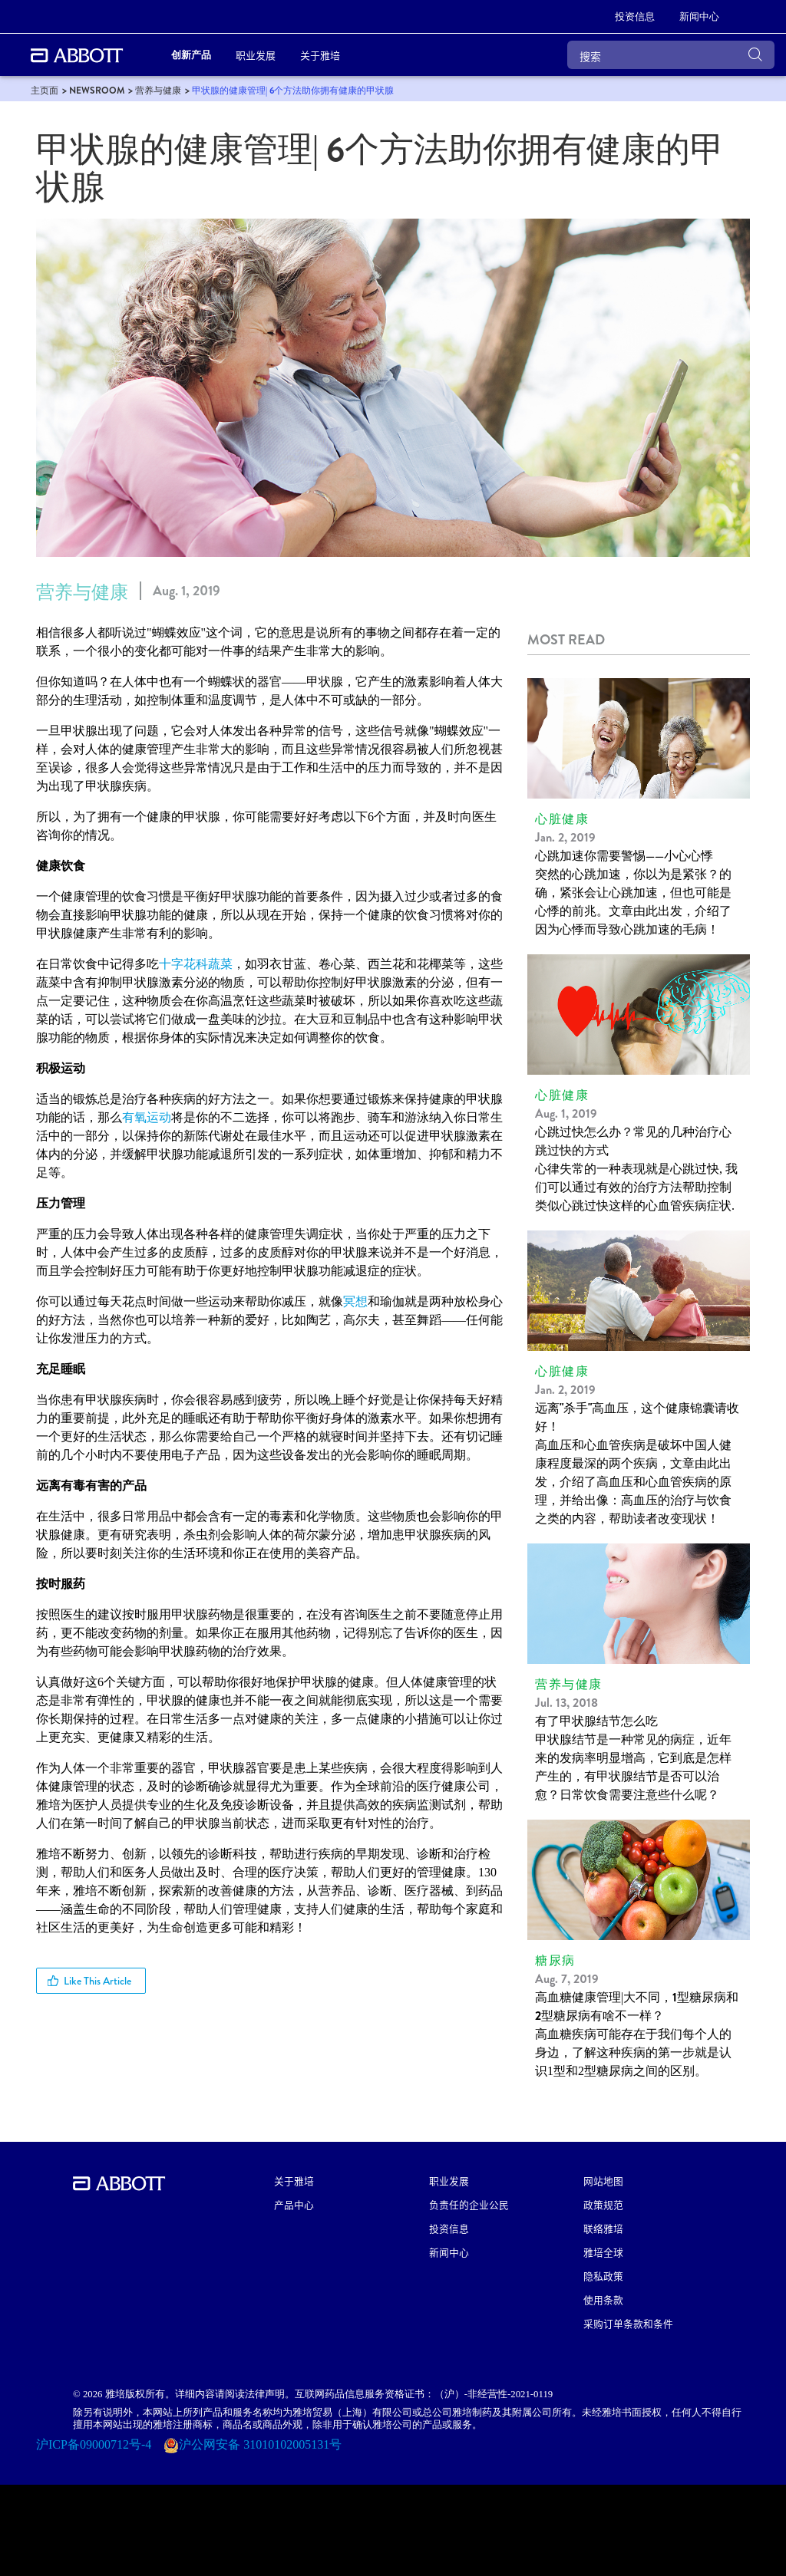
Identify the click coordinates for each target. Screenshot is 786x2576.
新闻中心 (449, 2252)
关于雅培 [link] (320, 55)
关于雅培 (294, 2180)
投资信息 (449, 2228)
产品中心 (294, 2204)
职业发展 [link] (256, 55)
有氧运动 (146, 1117)
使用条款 (603, 2299)
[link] (635, 17)
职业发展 (449, 2180)
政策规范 (603, 2204)
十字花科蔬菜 (196, 963)
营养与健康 (82, 592)
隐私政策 (603, 2275)
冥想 (355, 1301)
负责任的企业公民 (469, 2204)
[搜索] (670, 55)
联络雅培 (603, 2228)
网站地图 (603, 2180)
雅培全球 (603, 2252)
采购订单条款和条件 (628, 2323)
